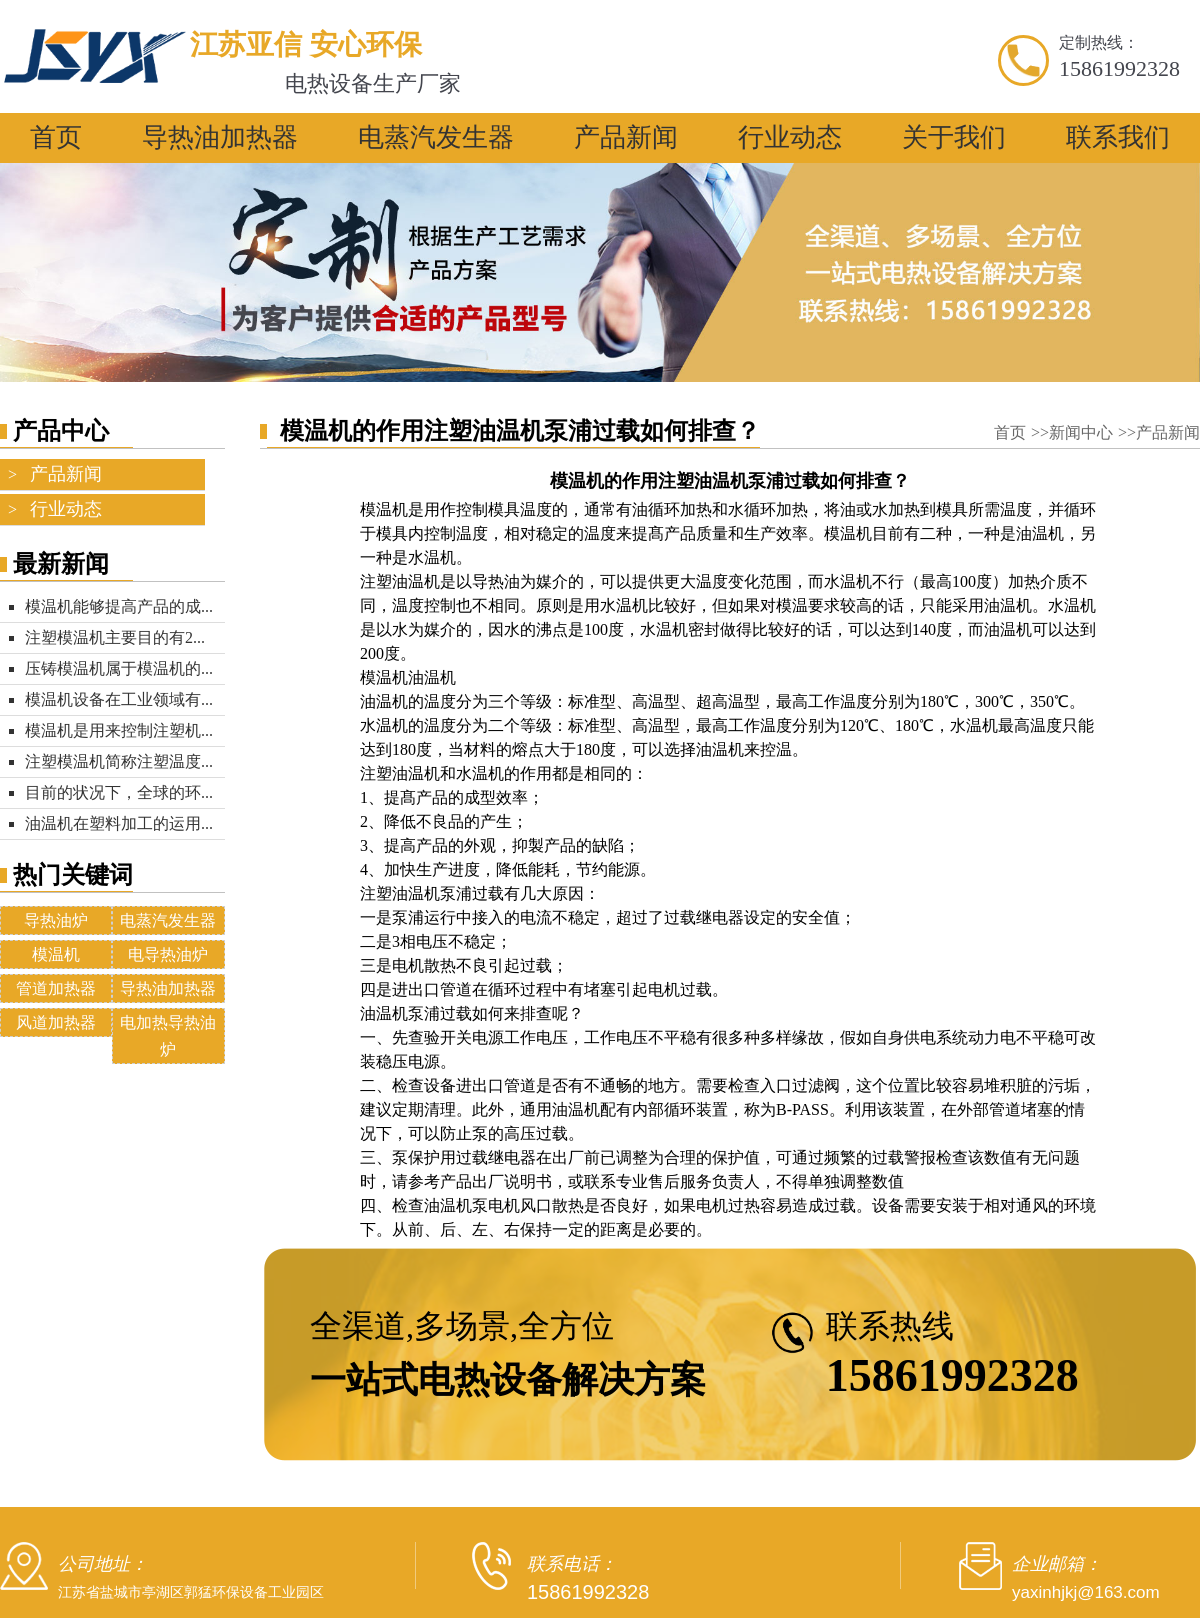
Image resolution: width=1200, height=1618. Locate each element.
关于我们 (954, 137)
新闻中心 (1083, 432)
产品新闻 (626, 137)
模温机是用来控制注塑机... (119, 730)
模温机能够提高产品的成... (119, 606)
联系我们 (1118, 137)
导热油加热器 (220, 137)
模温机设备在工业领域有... (119, 699)
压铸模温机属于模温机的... (119, 668)
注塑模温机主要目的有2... (115, 637)
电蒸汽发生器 (436, 137)
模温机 (56, 954)
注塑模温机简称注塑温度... (119, 761)
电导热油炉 (168, 954)
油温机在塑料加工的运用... (119, 823)
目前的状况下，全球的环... (119, 792)
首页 (56, 137)
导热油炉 (56, 920)
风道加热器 (56, 1022)
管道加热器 (56, 988)
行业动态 (790, 137)
